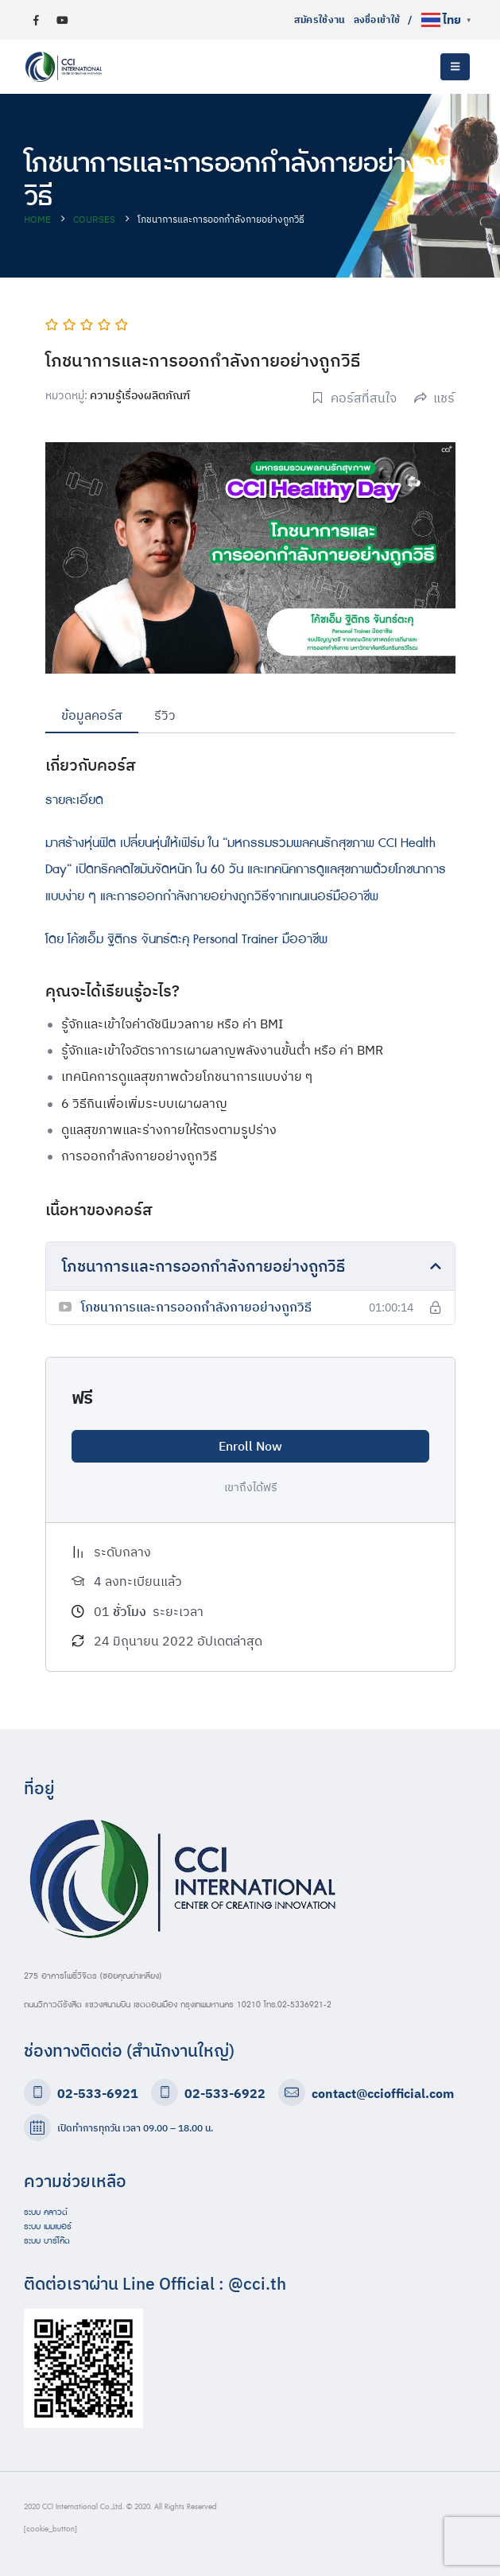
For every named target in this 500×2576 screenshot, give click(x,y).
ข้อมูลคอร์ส (91, 715)
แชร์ (434, 398)
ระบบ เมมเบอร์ (48, 2226)
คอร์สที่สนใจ (354, 398)
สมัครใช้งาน (320, 19)
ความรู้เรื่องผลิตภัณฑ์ (140, 395)
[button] (455, 66)
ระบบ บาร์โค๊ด (47, 2241)
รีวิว (165, 715)
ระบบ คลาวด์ (46, 2212)
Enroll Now (250, 1446)
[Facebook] (36, 20)
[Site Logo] (63, 67)
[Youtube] (62, 20)
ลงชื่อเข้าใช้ (377, 19)
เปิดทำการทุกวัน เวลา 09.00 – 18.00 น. (135, 2128)
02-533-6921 (97, 2093)
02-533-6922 (225, 2093)
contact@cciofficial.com (383, 2093)
